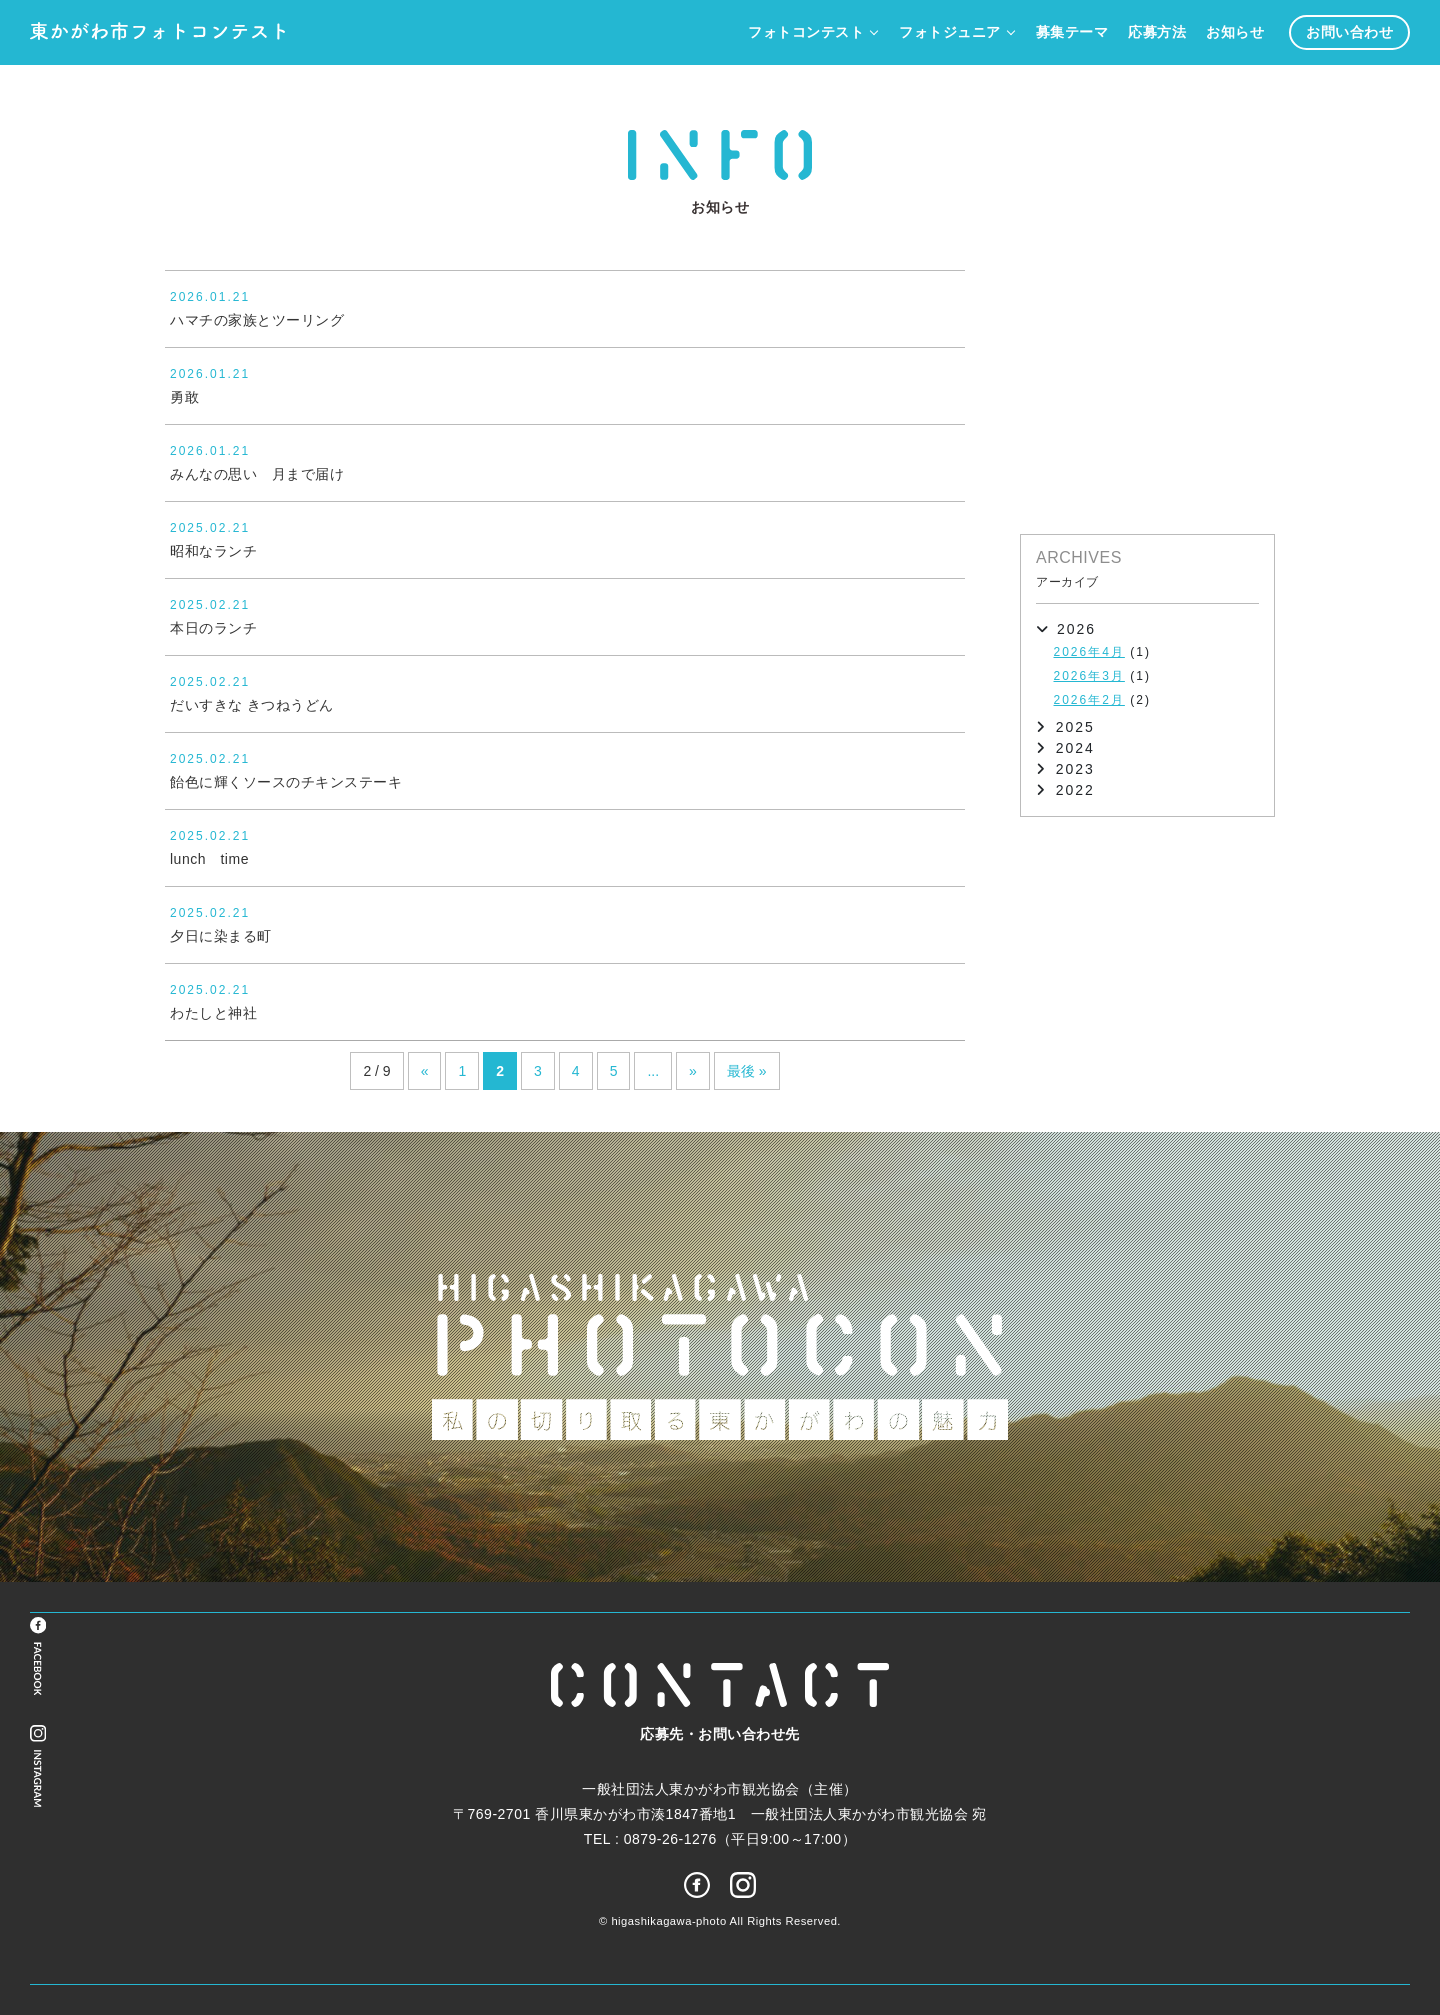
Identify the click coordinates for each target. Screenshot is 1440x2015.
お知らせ (1235, 32)
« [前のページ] (425, 1071)
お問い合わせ (1349, 32)
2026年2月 (1089, 700)
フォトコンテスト (806, 32)
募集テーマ (1072, 32)
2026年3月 (1089, 676)
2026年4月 (1089, 652)
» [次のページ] (693, 1071)
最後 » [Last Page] (747, 1071)
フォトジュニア (950, 32)
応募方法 (1157, 32)
